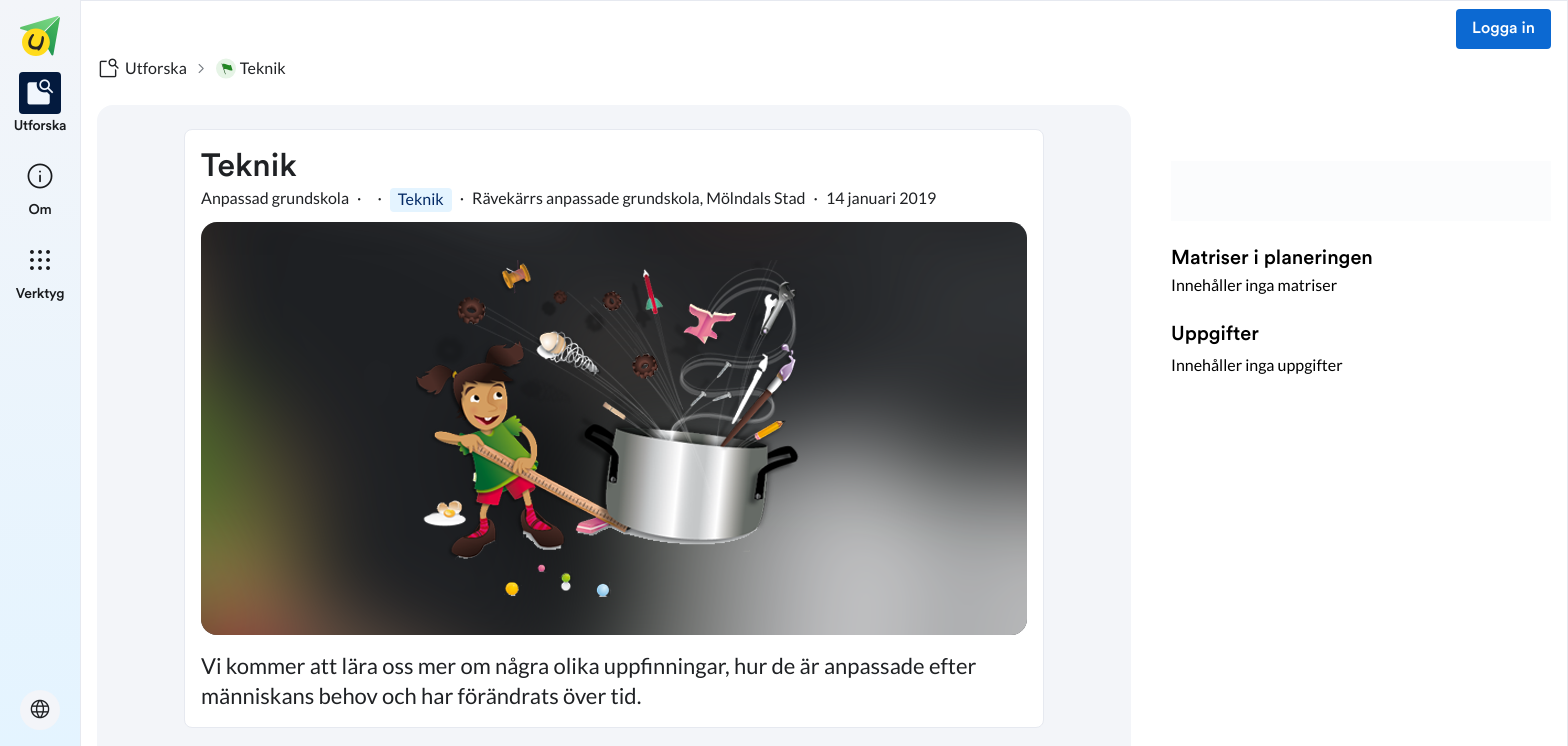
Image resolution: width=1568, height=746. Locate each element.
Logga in (1503, 29)
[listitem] (40, 104)
